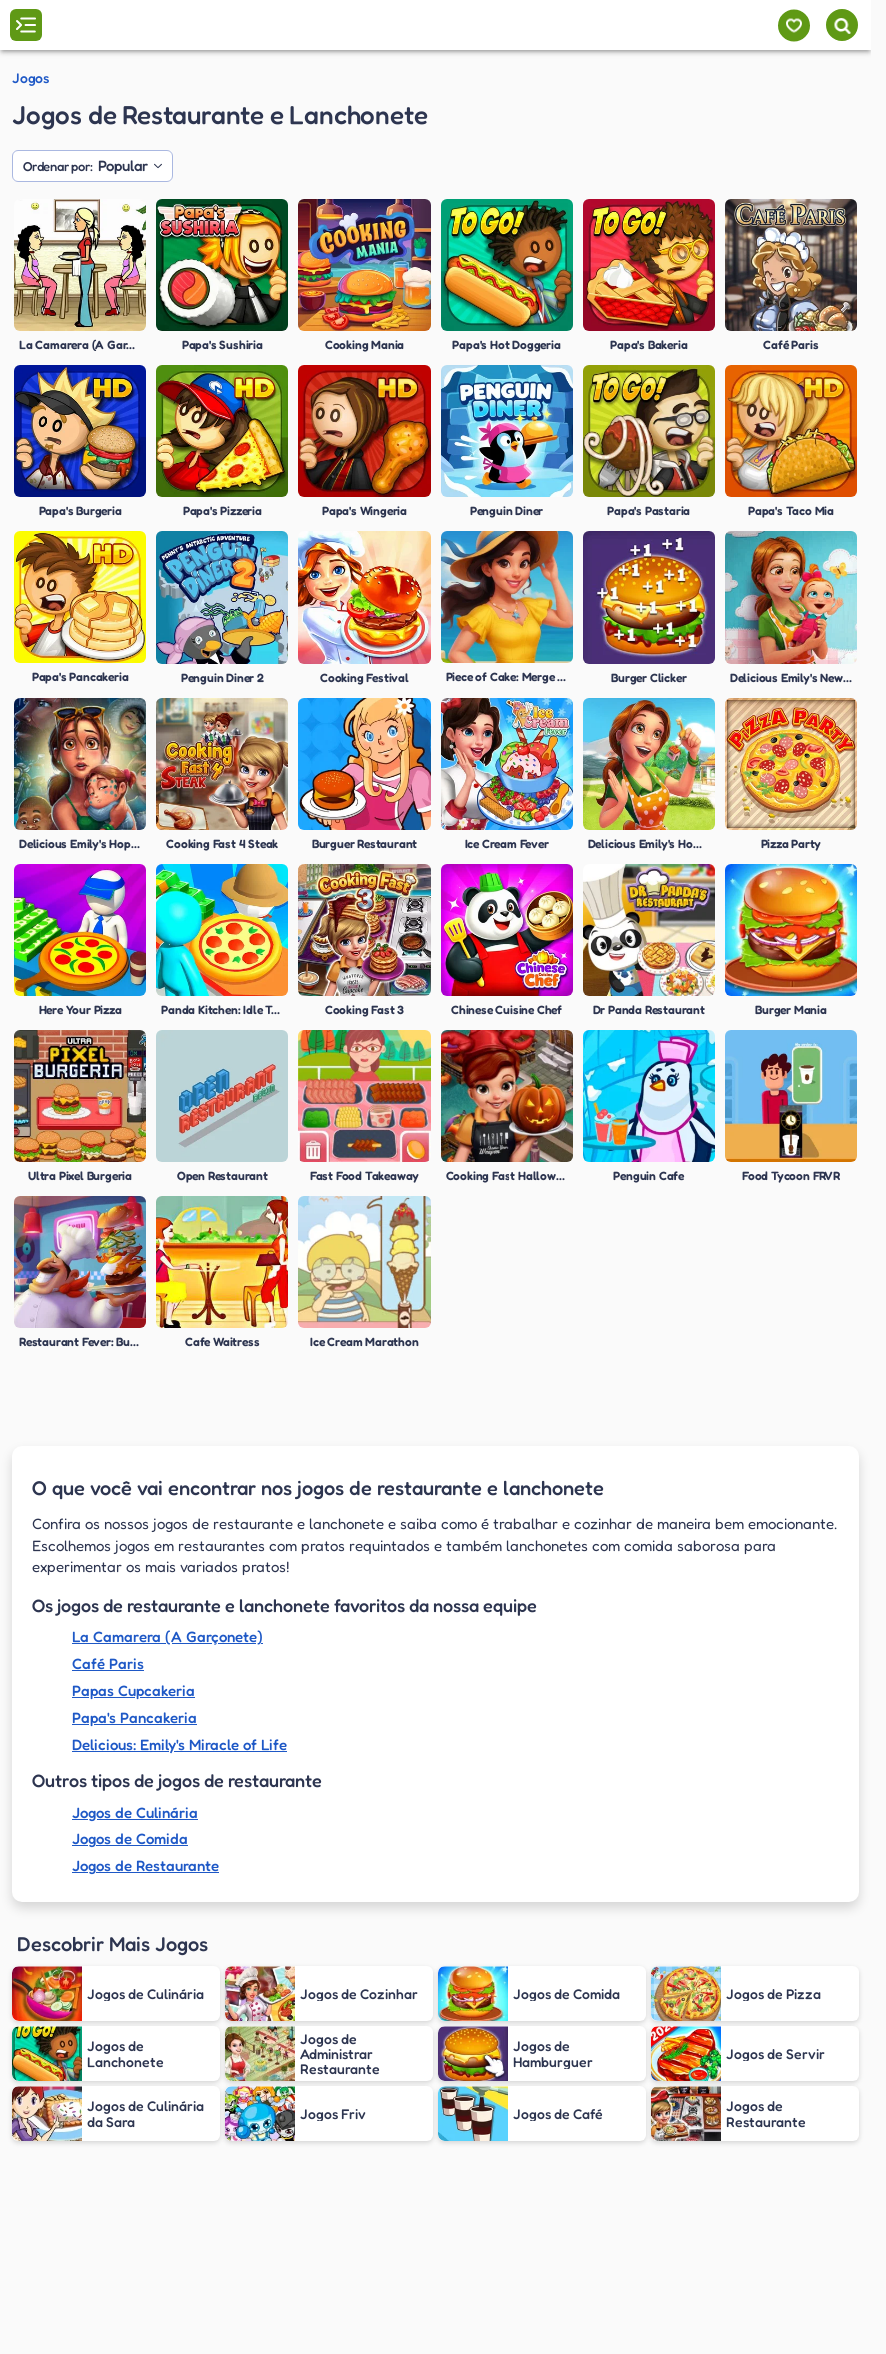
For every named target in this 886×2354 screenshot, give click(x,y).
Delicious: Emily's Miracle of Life (179, 1744)
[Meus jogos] (793, 25)
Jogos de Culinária (135, 1812)
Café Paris (108, 1663)
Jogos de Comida (130, 1838)
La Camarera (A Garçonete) (167, 1636)
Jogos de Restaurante (145, 1865)
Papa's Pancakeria (134, 1717)
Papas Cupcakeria (133, 1690)
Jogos (30, 78)
